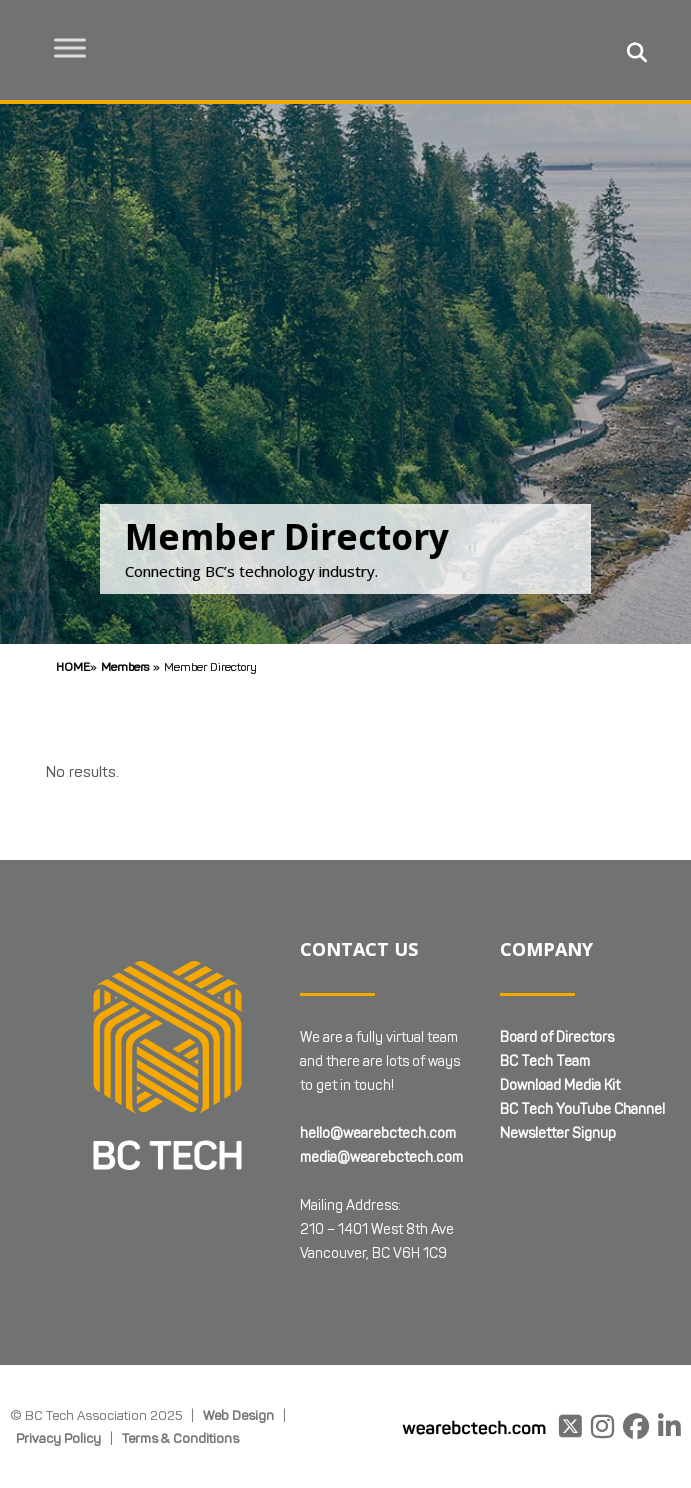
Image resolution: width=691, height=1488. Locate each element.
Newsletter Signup (558, 1133)
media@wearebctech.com (381, 1157)
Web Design (238, 1415)
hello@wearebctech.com (378, 1133)
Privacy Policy (58, 1438)
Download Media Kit (560, 1085)
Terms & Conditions (180, 1438)
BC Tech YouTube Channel (582, 1109)
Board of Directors (557, 1037)
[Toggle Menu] (71, 47)
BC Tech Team (545, 1061)
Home (73, 666)
